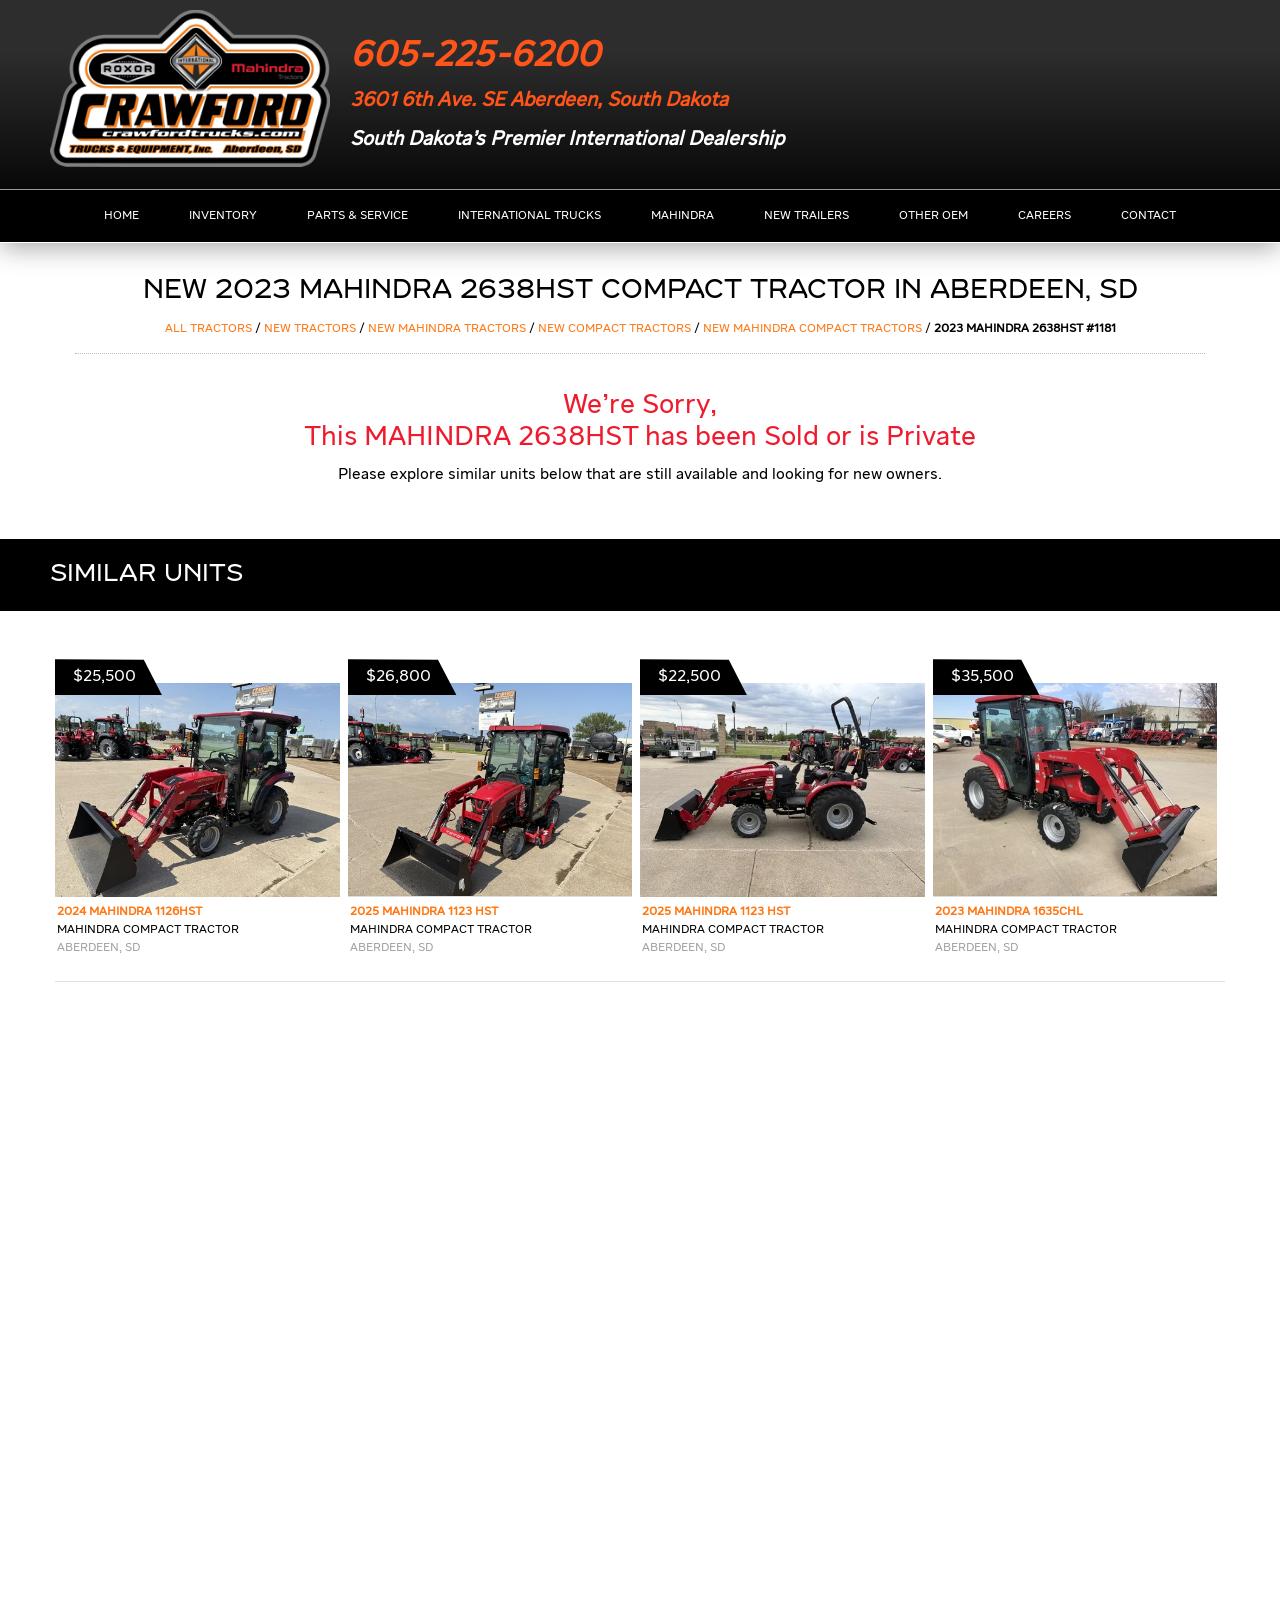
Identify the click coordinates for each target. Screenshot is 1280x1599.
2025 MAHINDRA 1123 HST (424, 912)
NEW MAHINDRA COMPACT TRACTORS (812, 329)
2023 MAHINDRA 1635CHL (1009, 912)
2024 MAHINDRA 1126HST (129, 912)
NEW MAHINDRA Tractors (447, 329)
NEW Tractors (310, 329)
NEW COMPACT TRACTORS (614, 329)
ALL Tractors (208, 329)
